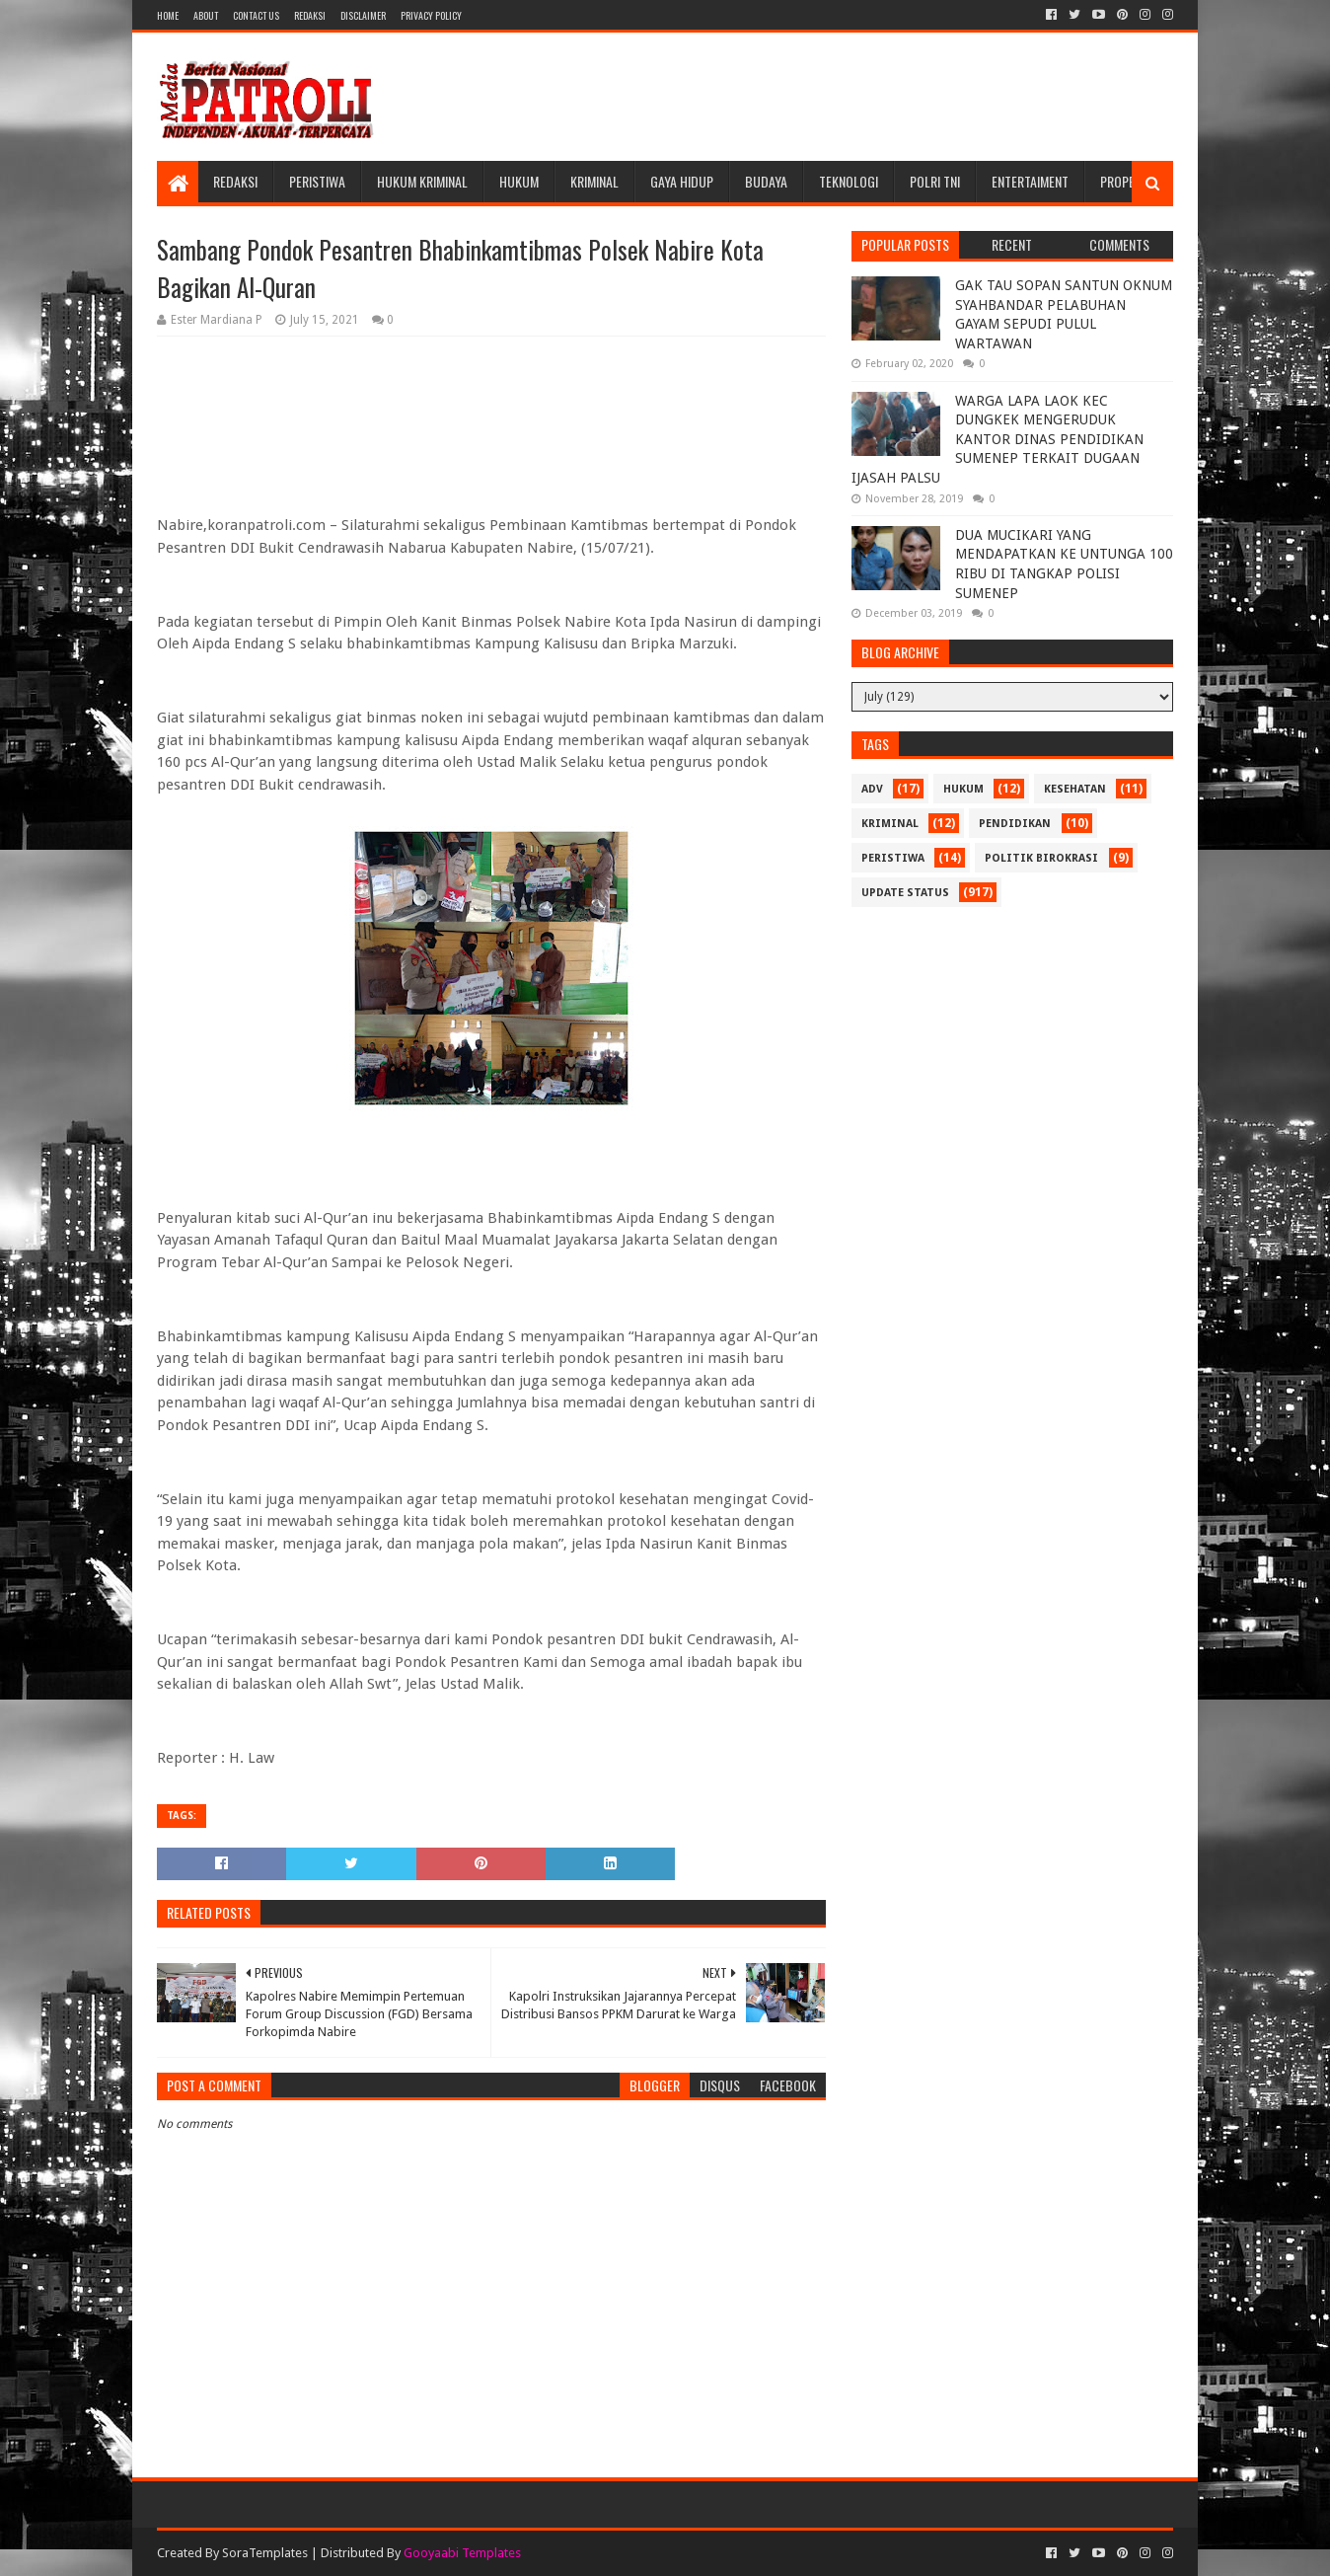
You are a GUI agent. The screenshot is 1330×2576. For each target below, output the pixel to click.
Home (168, 15)
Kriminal (594, 181)
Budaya (766, 181)
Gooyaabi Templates (462, 2552)
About (205, 15)
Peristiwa (317, 181)
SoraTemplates (265, 2552)
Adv (872, 789)
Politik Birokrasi (1041, 858)
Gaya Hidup (681, 181)
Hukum (519, 181)
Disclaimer (363, 15)
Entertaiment (1030, 181)
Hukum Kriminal (422, 181)
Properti (1125, 181)
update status (905, 892)
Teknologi (848, 181)
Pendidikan (1015, 823)
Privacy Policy (431, 15)
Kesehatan (1075, 789)
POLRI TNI (935, 181)
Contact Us (256, 15)
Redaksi (310, 15)
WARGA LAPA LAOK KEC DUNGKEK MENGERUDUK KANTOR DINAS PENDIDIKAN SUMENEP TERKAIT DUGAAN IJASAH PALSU (997, 439)
